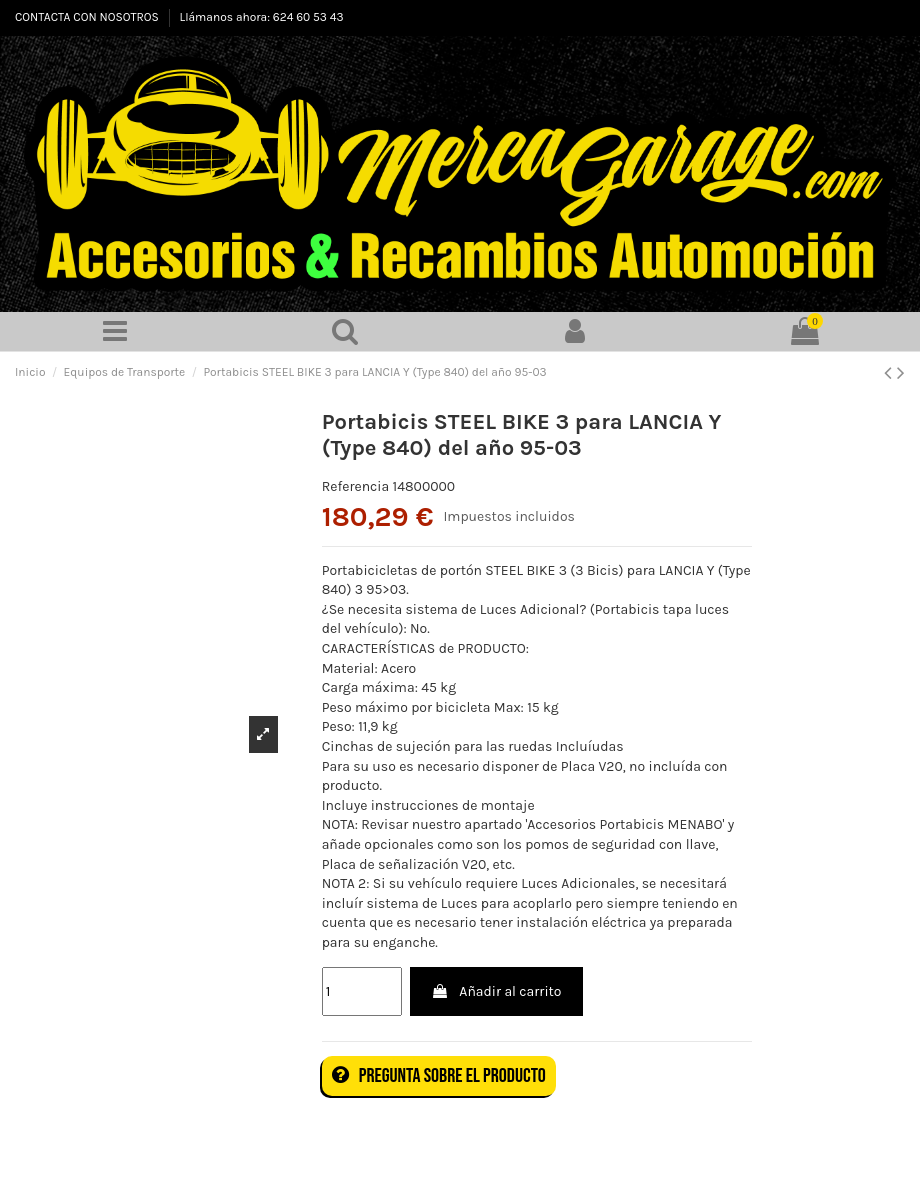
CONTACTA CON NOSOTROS (88, 17)
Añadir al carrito (496, 991)
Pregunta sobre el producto (439, 1076)
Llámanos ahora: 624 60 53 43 (262, 17)
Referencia (356, 486)
